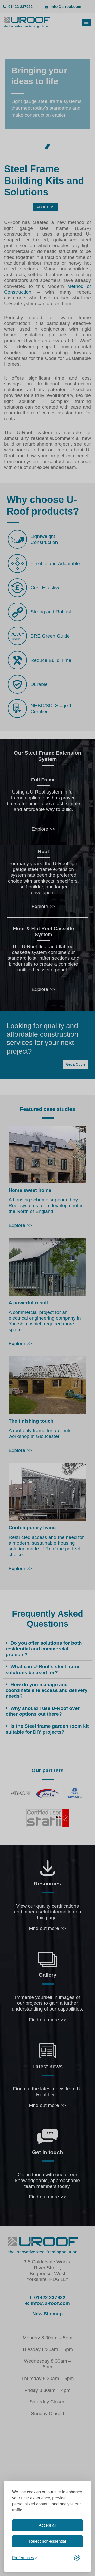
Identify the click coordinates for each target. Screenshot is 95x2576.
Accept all (47, 2525)
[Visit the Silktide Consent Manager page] (77, 2558)
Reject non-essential (47, 2541)
